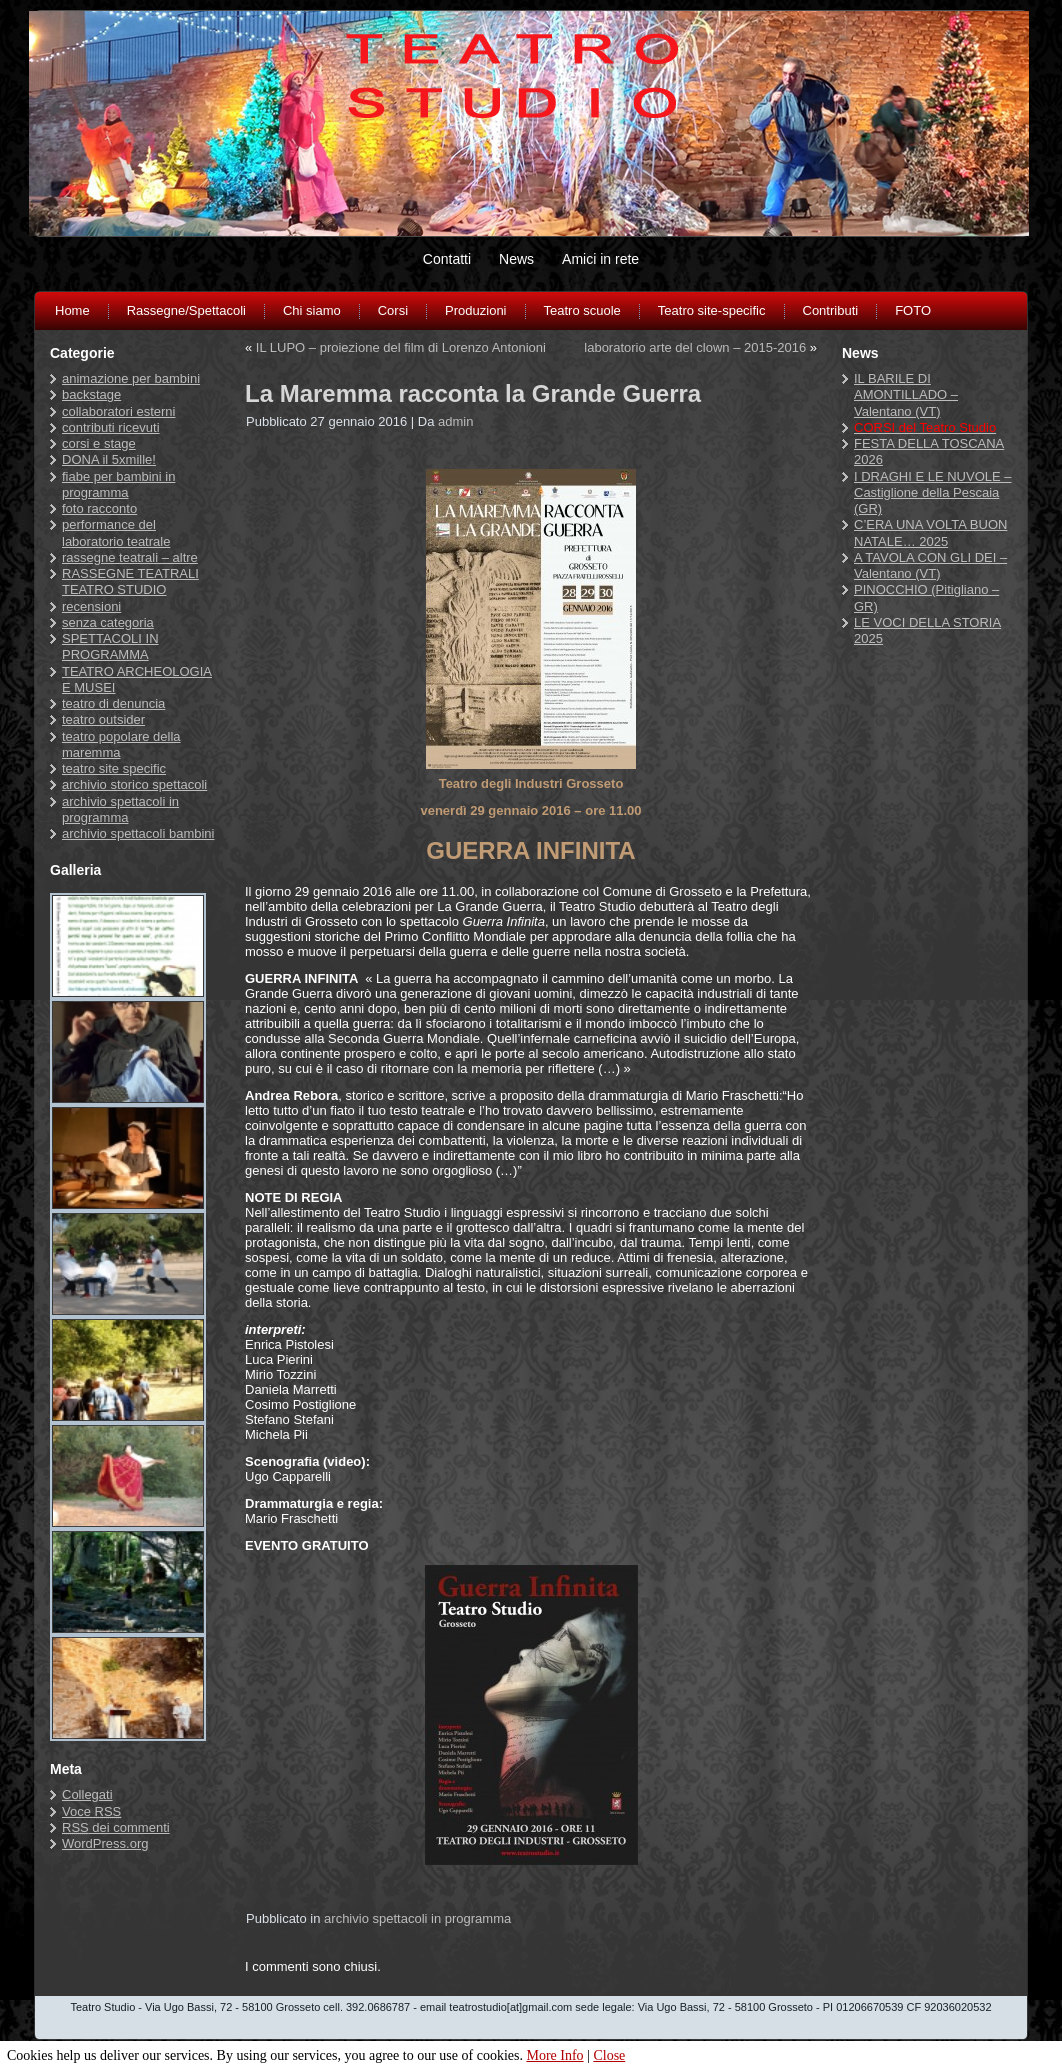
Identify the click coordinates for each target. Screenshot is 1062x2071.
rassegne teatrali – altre (130, 557)
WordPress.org (105, 1843)
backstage (91, 394)
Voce (91, 1811)
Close (609, 2055)
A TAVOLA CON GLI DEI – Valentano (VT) (930, 565)
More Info (554, 2055)
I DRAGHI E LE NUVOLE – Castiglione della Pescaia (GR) (933, 493)
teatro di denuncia (113, 703)
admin (455, 421)
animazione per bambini (131, 378)
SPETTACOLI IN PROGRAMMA (110, 646)
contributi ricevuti (111, 427)
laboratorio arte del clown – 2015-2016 (695, 347)
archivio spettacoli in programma (120, 809)
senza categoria (108, 622)
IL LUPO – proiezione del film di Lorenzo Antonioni (401, 347)
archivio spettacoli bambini (138, 833)
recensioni (91, 606)
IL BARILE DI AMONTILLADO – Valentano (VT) (906, 395)
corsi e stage (99, 443)
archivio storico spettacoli (134, 784)
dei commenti (116, 1827)
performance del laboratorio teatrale (116, 532)
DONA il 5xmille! (109, 459)
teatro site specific (114, 768)
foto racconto (99, 508)
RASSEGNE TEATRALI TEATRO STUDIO (130, 581)
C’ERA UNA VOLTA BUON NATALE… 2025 (930, 532)
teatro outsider (103, 719)
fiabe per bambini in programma (118, 484)
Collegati (87, 1794)
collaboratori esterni (118, 411)
